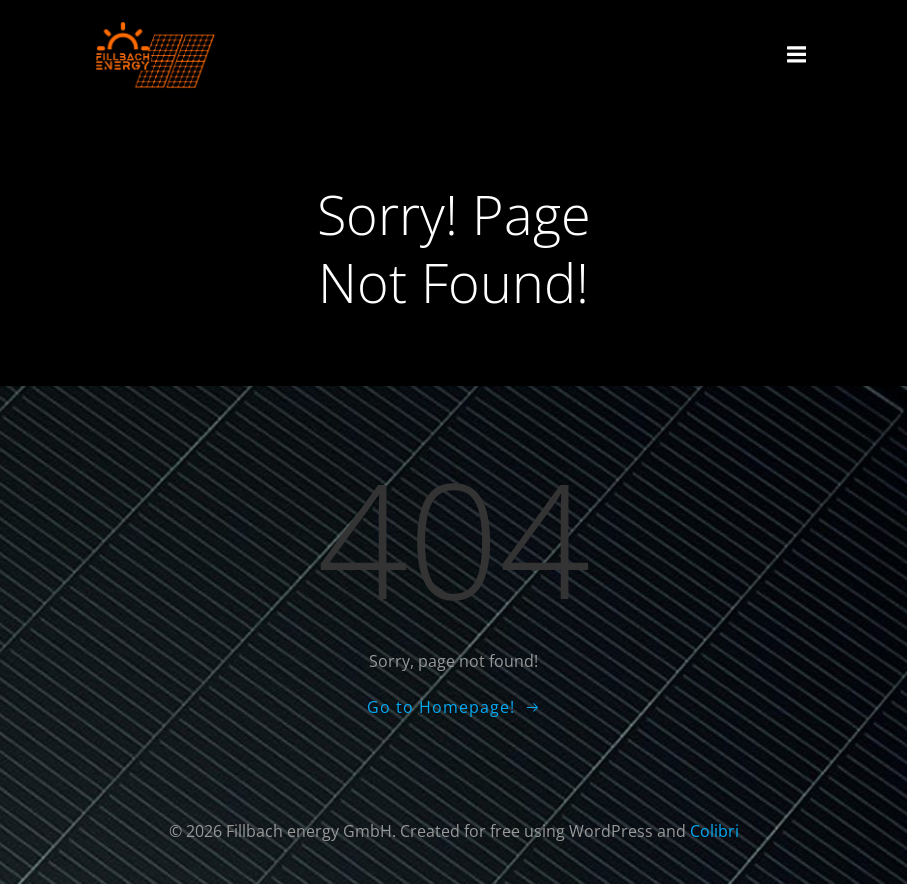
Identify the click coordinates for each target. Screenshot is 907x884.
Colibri (714, 831)
